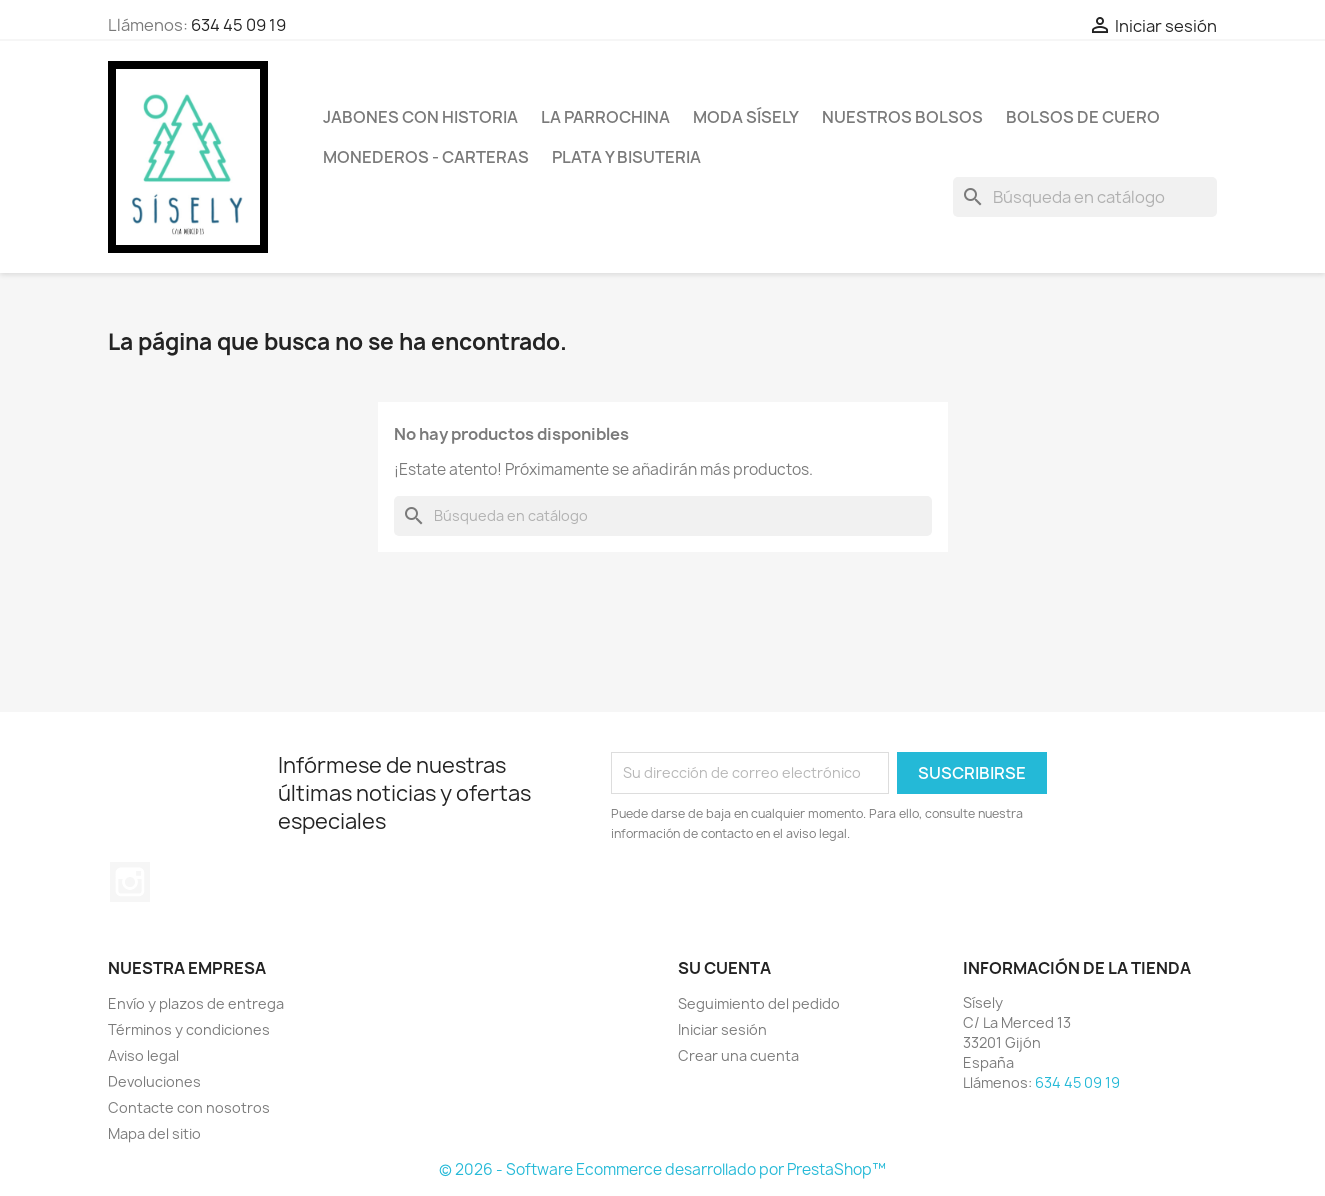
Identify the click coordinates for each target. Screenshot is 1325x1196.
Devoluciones (154, 1081)
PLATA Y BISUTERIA (626, 157)
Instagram (130, 882)
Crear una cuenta (738, 1055)
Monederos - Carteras (426, 157)
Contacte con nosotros (189, 1107)
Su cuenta (724, 968)
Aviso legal (143, 1055)
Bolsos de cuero (1083, 117)
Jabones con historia (420, 117)
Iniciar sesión (722, 1029)
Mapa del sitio (154, 1133)
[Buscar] (1085, 197)
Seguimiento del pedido (759, 1003)
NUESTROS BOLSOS (902, 117)
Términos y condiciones (189, 1029)
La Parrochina (605, 117)
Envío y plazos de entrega (196, 1003)
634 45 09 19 (238, 25)
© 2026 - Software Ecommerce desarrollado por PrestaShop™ (662, 1169)
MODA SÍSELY (746, 117)
